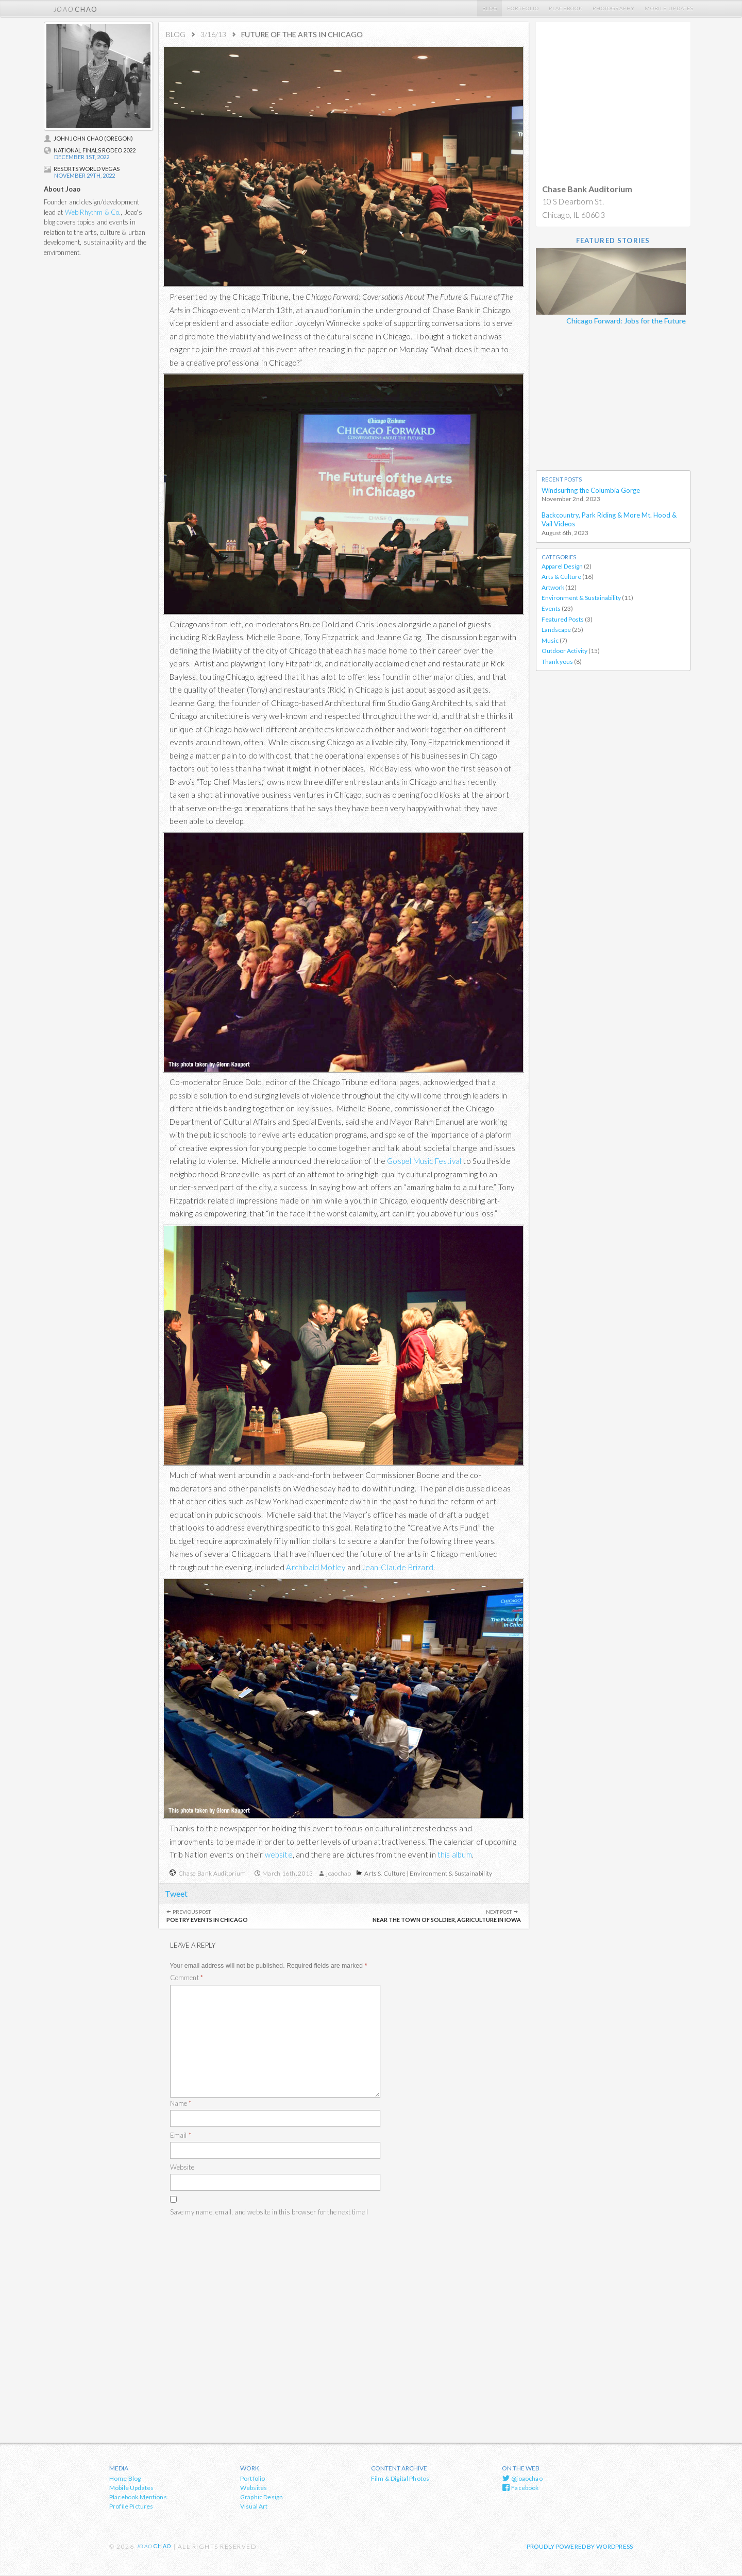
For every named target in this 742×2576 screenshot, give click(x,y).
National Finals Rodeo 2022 (90, 150)
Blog (489, 8)
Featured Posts (563, 620)
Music (550, 641)
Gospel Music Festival (424, 1160)
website (279, 1854)
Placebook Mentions (138, 2498)
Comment (187, 1978)
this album (454, 1854)
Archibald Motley (316, 1566)
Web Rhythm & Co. (93, 212)
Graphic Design (261, 2498)
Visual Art (254, 2507)
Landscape (556, 631)
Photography (614, 8)
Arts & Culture (385, 1873)
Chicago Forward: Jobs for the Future (626, 320)
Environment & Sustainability (451, 1873)
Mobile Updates (669, 8)
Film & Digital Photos (400, 2479)
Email (180, 2136)
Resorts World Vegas (82, 168)
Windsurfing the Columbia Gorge (591, 491)
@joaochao (522, 2479)
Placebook (566, 8)
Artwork (553, 588)
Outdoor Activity (564, 652)
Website (182, 2168)
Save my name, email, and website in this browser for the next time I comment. (269, 2218)
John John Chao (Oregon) (88, 138)
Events (551, 610)
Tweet (176, 1893)
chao (76, 8)
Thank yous (557, 662)
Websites (253, 2489)
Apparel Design (562, 567)
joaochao (338, 1873)
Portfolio (523, 8)
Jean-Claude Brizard (398, 1566)
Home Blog (125, 2479)
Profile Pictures (131, 2507)
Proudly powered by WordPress (580, 2547)
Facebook (520, 2488)
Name (181, 2104)
